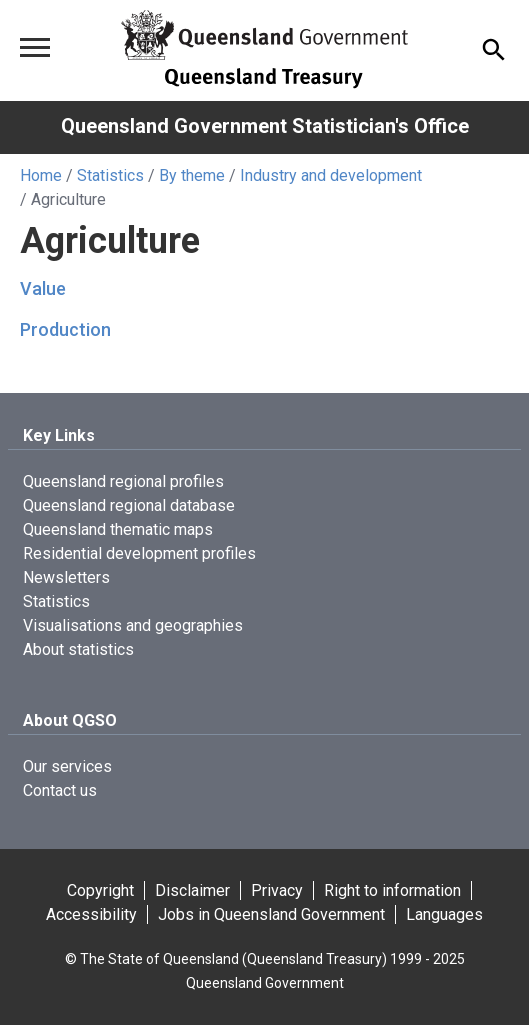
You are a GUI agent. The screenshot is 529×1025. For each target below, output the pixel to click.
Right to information (392, 890)
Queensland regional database (129, 505)
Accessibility (91, 914)
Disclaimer (192, 890)
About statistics (78, 649)
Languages (444, 914)
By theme (192, 175)
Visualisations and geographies (133, 625)
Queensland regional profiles (123, 481)
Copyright (100, 890)
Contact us (60, 790)
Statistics (110, 175)
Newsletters (66, 577)
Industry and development (331, 175)
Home (41, 175)
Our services (67, 766)
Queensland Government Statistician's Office (265, 126)
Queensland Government (265, 983)
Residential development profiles (139, 553)
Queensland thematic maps (118, 529)
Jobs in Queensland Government (271, 914)
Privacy (277, 890)
